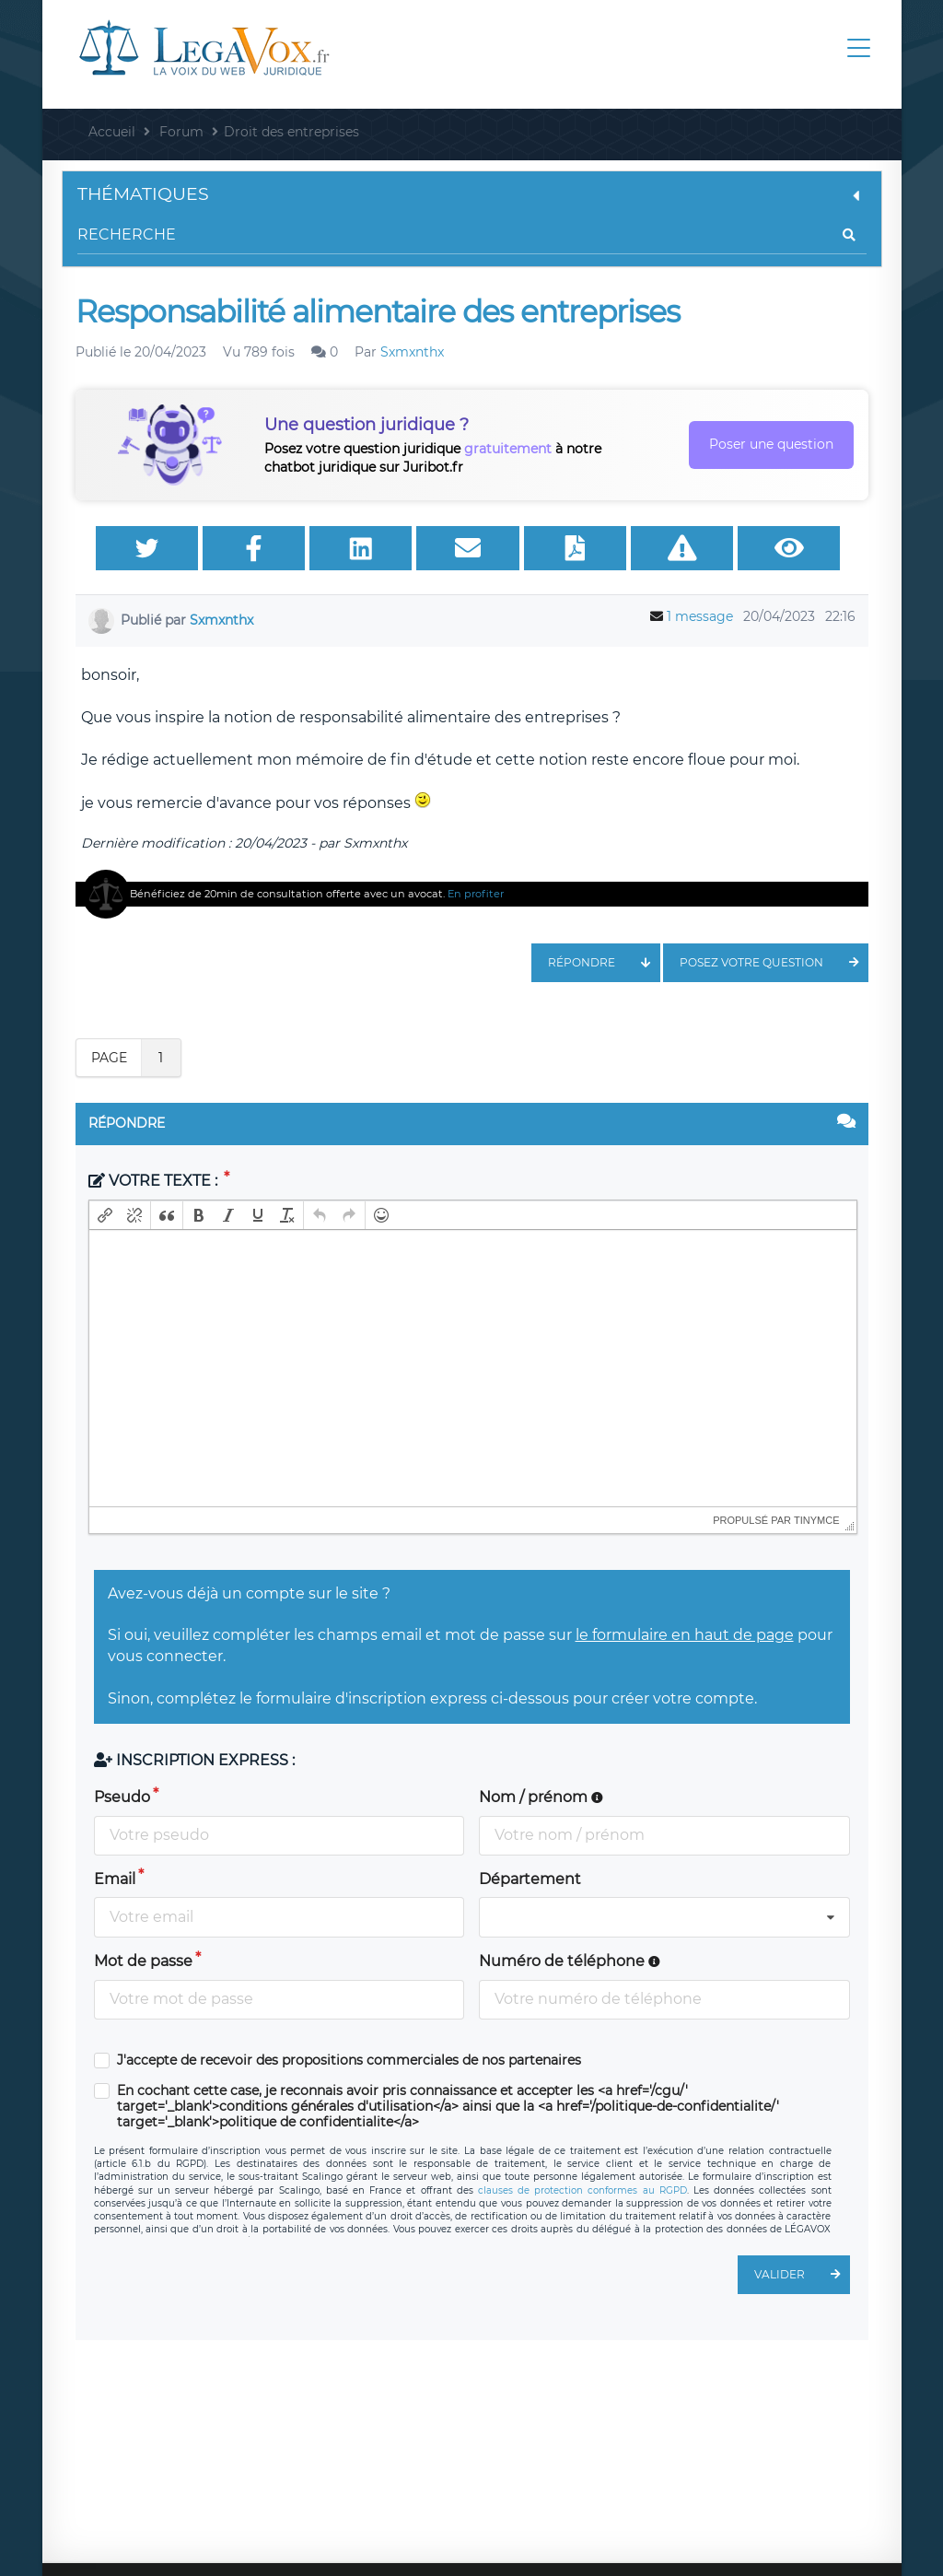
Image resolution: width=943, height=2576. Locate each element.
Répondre (604, 962)
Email (114, 1879)
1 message (700, 616)
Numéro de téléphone (569, 1961)
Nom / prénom (541, 1797)
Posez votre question (774, 962)
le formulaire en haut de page (685, 1635)
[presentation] (105, 1215)
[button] (105, 1215)
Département (530, 1879)
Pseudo (122, 1797)
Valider (802, 2274)
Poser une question (771, 444)
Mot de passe (143, 1961)
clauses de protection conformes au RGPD (582, 2190)
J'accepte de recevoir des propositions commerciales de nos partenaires (349, 2060)
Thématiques (472, 194)
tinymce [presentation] (817, 1520)
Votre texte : (154, 1180)
